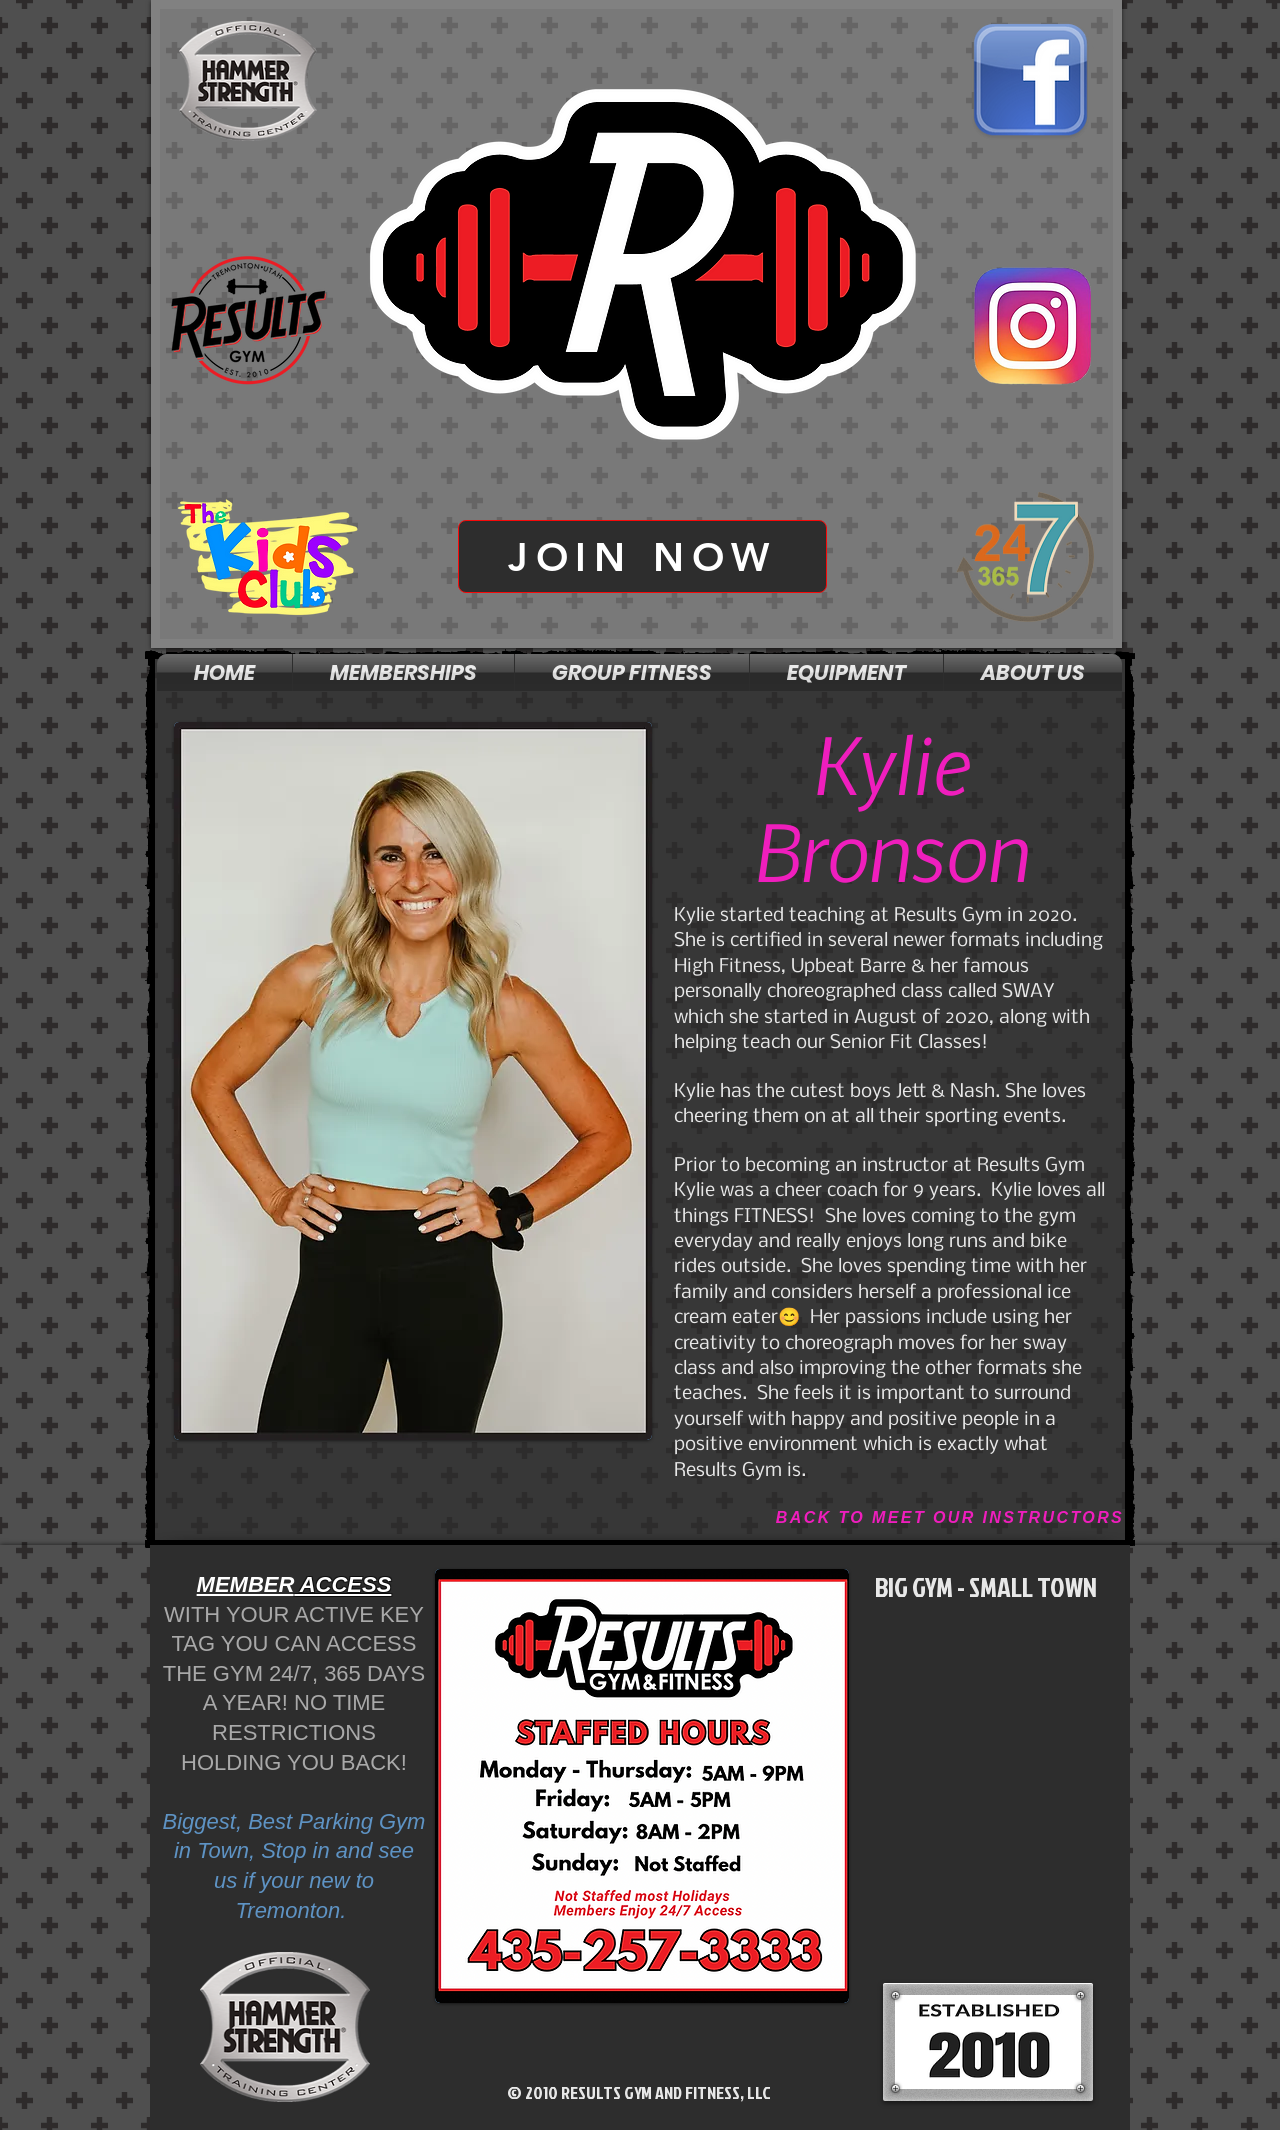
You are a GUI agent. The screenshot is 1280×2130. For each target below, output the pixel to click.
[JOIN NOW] (642, 556)
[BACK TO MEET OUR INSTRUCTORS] (950, 1518)
